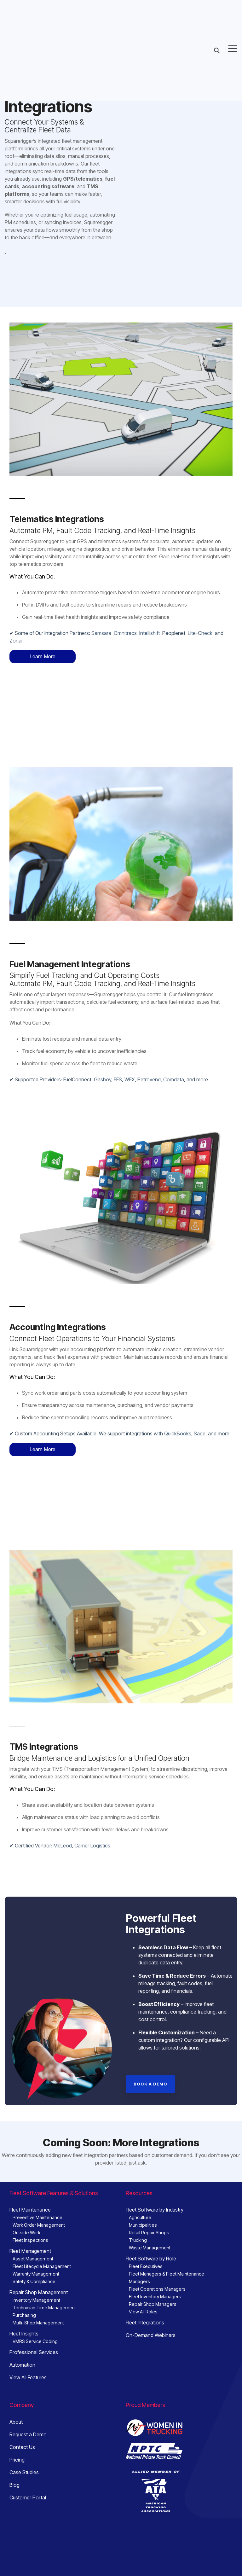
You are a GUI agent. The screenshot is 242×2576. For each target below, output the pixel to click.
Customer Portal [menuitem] (27, 2405)
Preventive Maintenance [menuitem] (37, 2124)
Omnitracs (125, 633)
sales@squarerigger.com (173, 2488)
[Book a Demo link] (150, 1991)
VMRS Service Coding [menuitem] (35, 2248)
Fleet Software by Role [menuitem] (151, 2166)
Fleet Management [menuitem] (30, 2158)
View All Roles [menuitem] (143, 2219)
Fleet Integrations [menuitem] (145, 2230)
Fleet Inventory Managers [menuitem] (155, 2204)
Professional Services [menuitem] (33, 2259)
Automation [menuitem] (22, 2272)
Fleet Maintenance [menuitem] (30, 2117)
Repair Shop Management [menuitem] (38, 2199)
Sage (199, 1387)
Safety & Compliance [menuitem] (34, 2188)
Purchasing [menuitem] (24, 2222)
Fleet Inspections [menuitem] (30, 2147)
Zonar (16, 640)
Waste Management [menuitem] (149, 2155)
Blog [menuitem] (14, 2392)
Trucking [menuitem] (138, 2147)
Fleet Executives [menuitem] (146, 2173)
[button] (232, 6)
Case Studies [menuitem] (24, 2379)
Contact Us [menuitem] (22, 2354)
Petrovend (149, 1033)
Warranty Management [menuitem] (36, 2181)
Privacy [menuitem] (16, 2540)
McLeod (63, 1752)
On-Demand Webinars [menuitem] (151, 2242)
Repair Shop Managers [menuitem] (152, 2211)
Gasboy (102, 1033)
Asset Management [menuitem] (33, 2166)
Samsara (101, 633)
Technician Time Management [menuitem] (44, 2215)
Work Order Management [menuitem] (39, 2132)
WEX (129, 1033)
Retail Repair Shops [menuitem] (149, 2140)
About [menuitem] (16, 2329)
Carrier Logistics (92, 1752)
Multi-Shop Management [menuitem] (38, 2230)
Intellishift (149, 633)
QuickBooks (177, 1387)
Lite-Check (200, 633)
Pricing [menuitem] (17, 2367)
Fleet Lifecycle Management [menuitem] (42, 2173)
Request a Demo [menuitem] (28, 2342)
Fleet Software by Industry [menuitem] (154, 2117)
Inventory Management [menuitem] (36, 2207)
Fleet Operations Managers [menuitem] (157, 2196)
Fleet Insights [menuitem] (23, 2241)
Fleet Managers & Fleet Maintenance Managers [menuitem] (166, 2184)
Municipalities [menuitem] (143, 2132)
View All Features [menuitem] (28, 2285)
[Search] (217, 8)
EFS (118, 1033)
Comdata (173, 1033)
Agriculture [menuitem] (140, 2124)
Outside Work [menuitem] (26, 2140)
